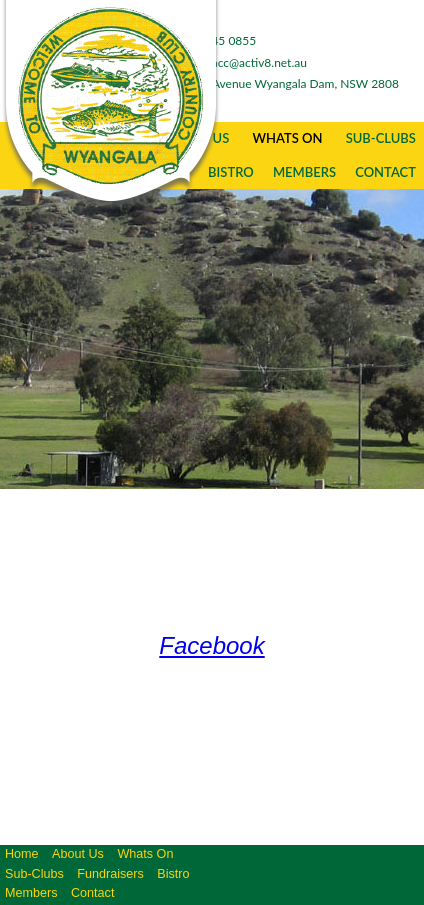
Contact (385, 172)
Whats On (287, 138)
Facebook (211, 645)
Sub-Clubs (381, 138)
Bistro (173, 874)
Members (304, 172)
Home (22, 854)
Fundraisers (110, 874)
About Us (78, 854)
